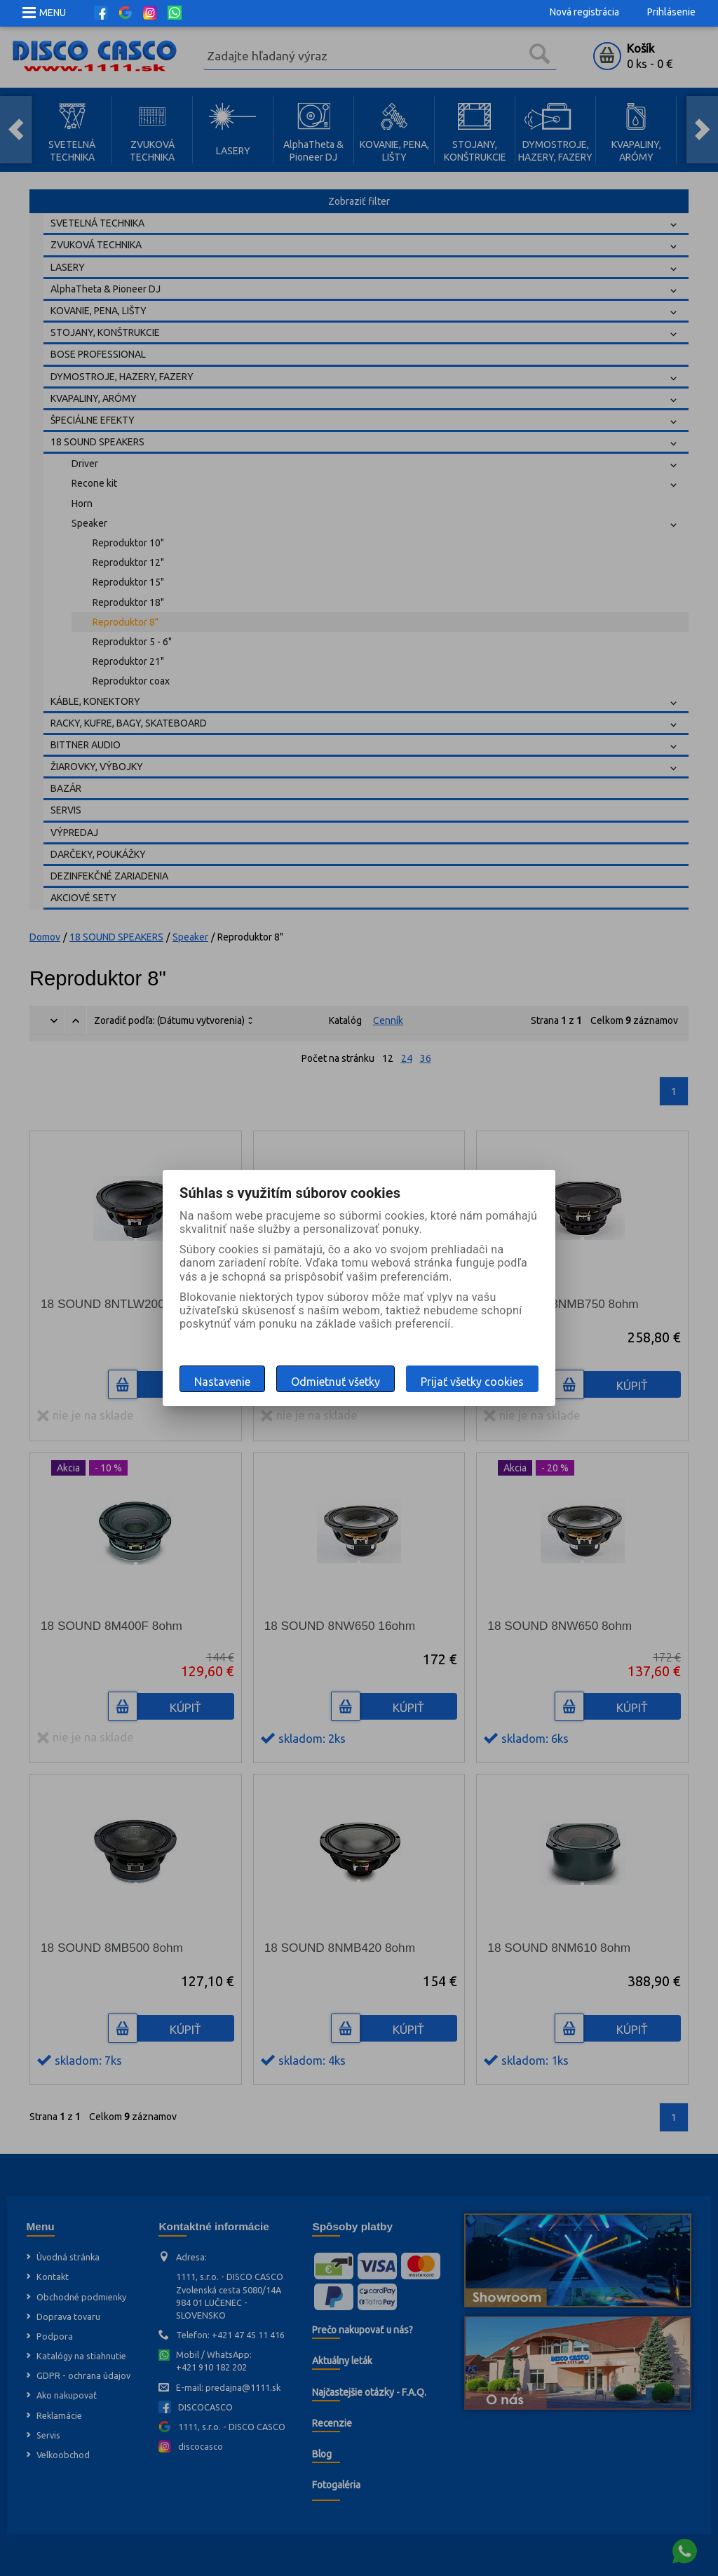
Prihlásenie (671, 12)
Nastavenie (222, 1381)
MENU (52, 12)
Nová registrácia (584, 12)
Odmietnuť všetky (335, 1381)
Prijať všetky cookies (472, 1381)
